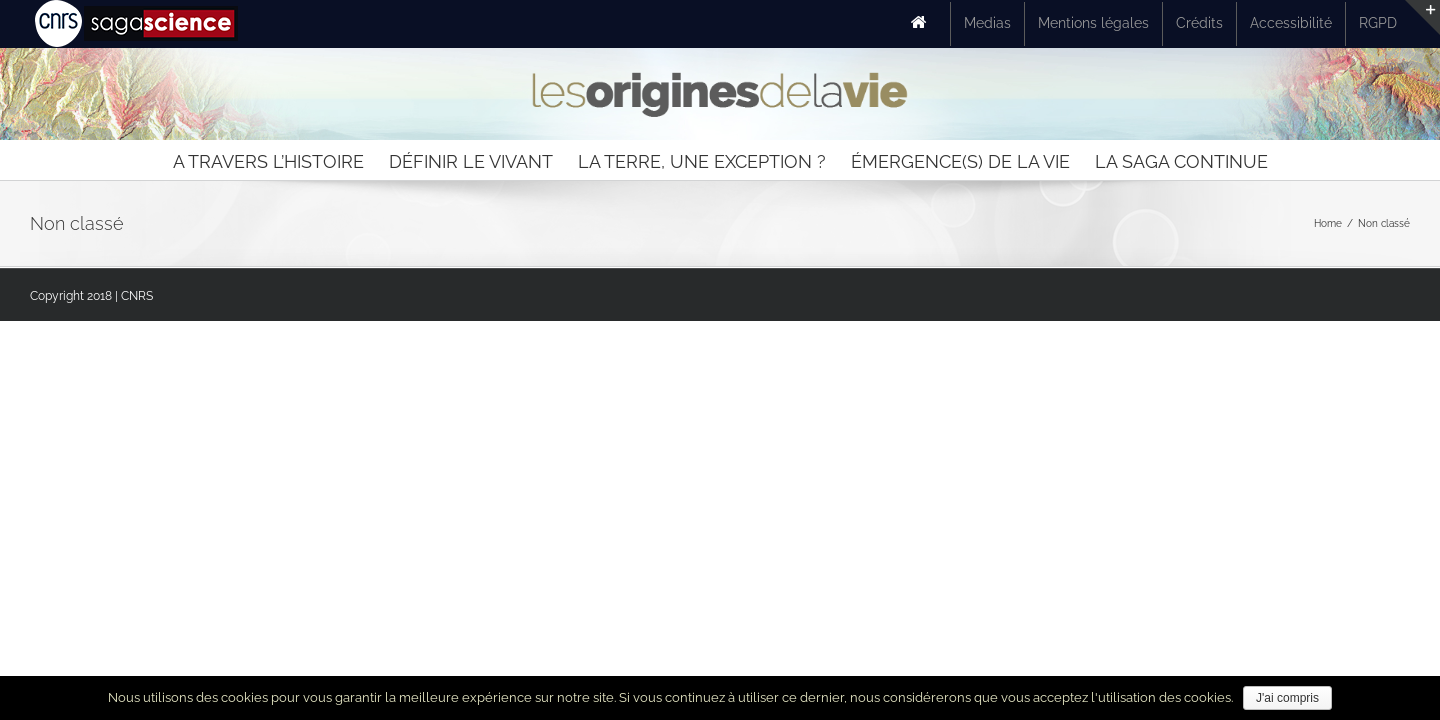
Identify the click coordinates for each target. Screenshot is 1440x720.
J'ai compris (1287, 698)
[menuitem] (924, 24)
